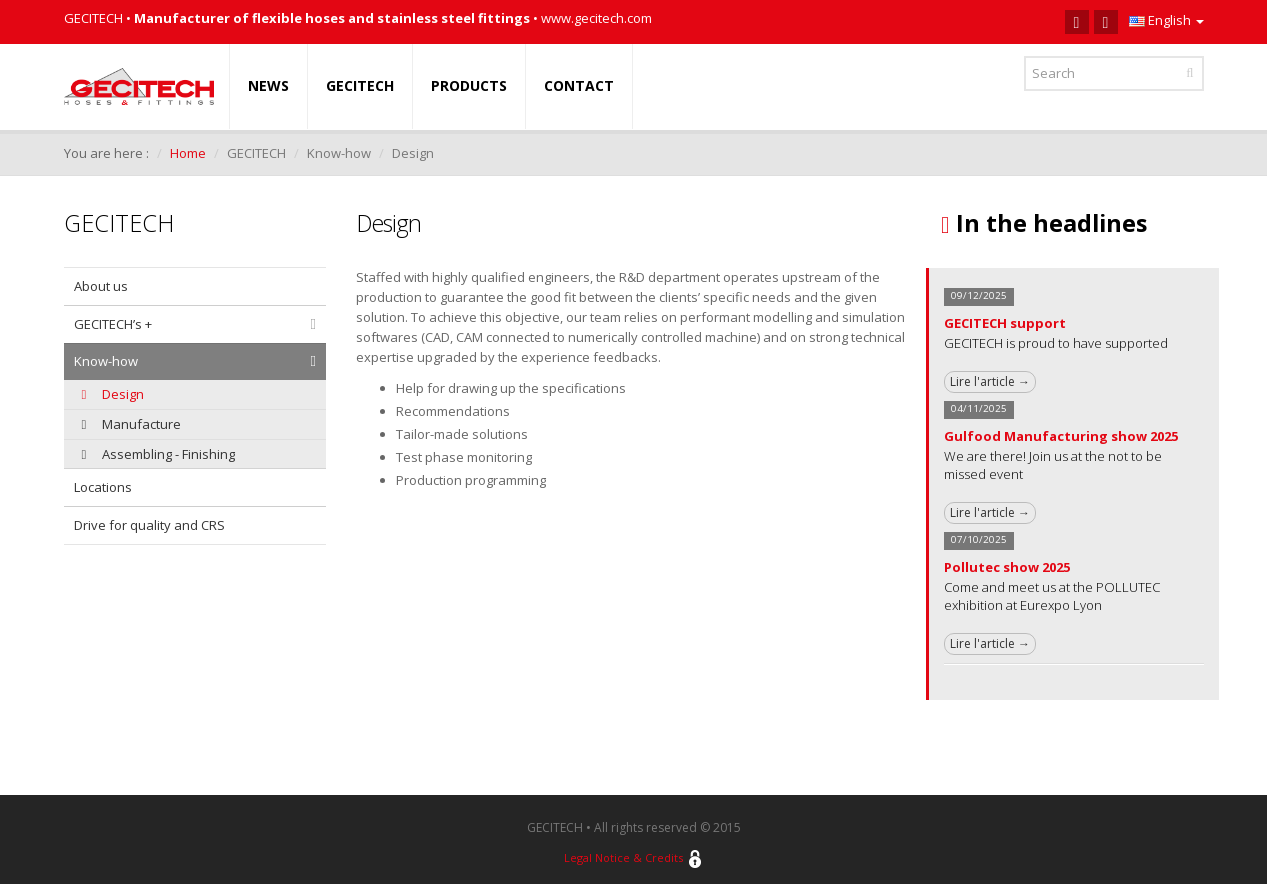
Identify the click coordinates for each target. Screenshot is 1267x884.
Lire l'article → (990, 380)
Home (188, 153)
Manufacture (131, 424)
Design (113, 394)
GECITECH (360, 85)
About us (101, 286)
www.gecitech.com (596, 18)
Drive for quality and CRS (149, 525)
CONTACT (579, 85)
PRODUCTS (469, 85)
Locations (103, 487)
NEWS (268, 85)
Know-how (106, 361)
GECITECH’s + (113, 324)
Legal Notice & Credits (623, 853)
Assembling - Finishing (158, 454)
